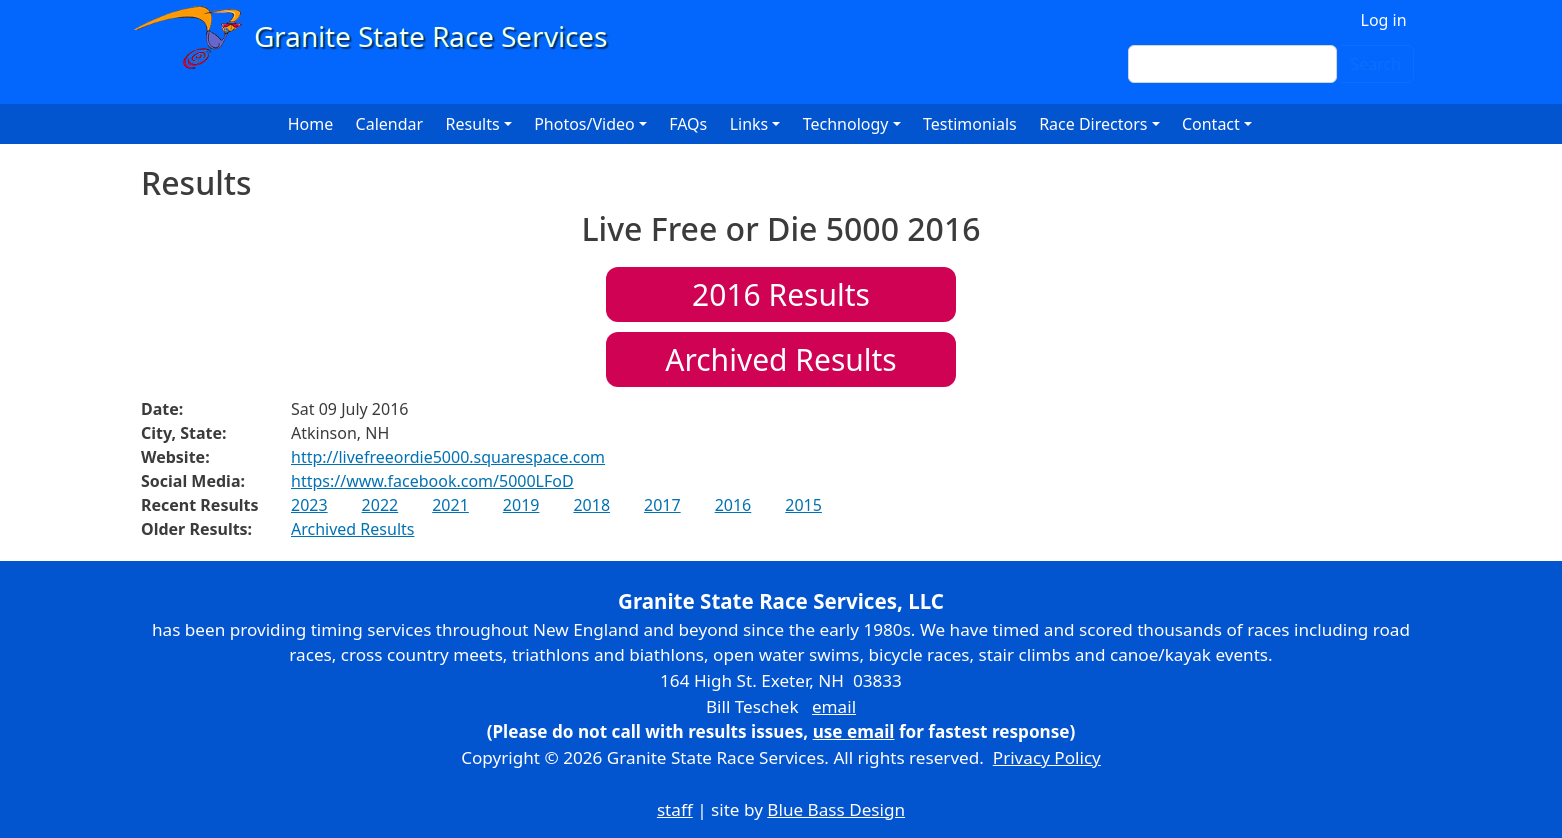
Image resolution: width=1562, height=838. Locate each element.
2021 (450, 505)
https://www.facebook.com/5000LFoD (432, 481)
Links (749, 124)
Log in (1384, 20)
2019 (521, 505)
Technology (846, 124)
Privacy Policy (1047, 757)
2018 (591, 505)
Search (1375, 64)
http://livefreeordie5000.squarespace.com (448, 457)
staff (675, 809)
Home (311, 124)
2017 (662, 505)
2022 (380, 505)
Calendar (390, 124)
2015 (803, 505)
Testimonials (970, 124)
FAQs (688, 124)
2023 (309, 505)
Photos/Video (584, 124)
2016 (733, 505)
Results (781, 294)
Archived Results (780, 359)
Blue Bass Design (836, 809)
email (834, 706)
